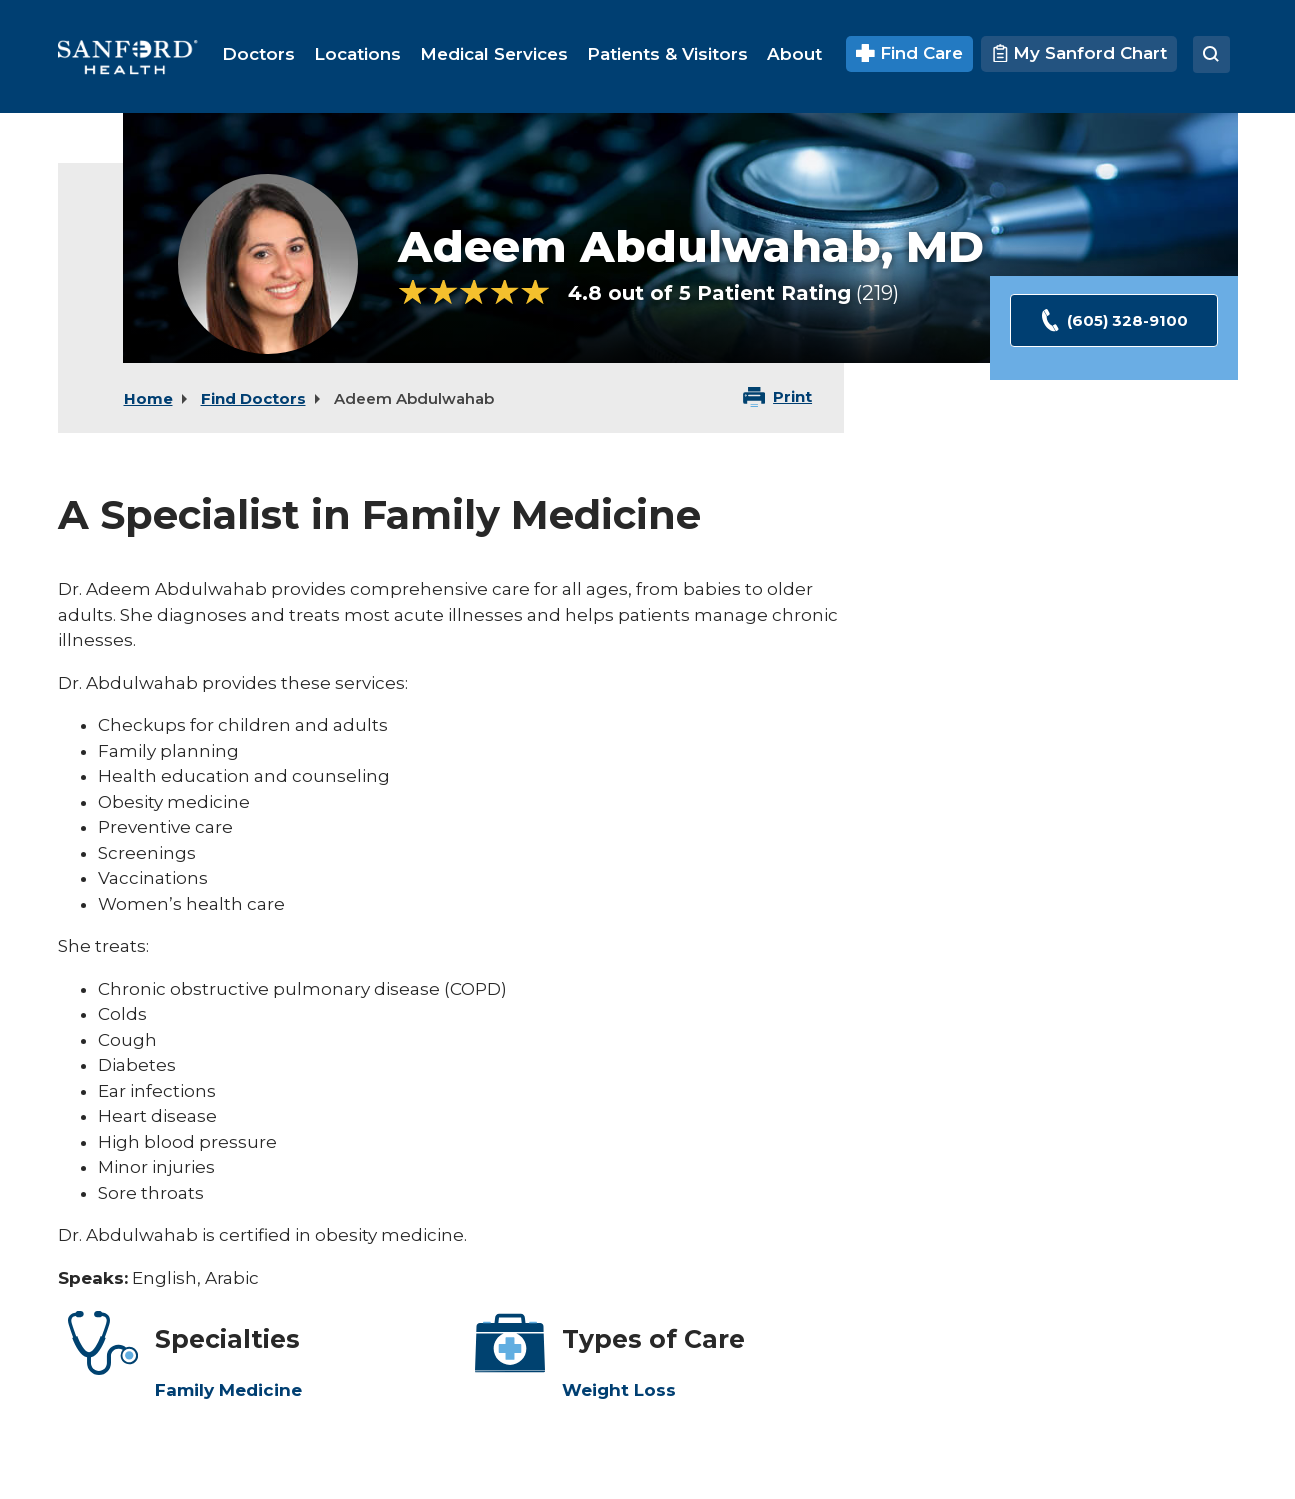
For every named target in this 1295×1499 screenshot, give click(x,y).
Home (148, 398)
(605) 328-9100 (1113, 320)
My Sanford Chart (1079, 53)
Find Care (909, 53)
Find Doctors (253, 398)
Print (792, 396)
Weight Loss (619, 1390)
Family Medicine (228, 1390)
